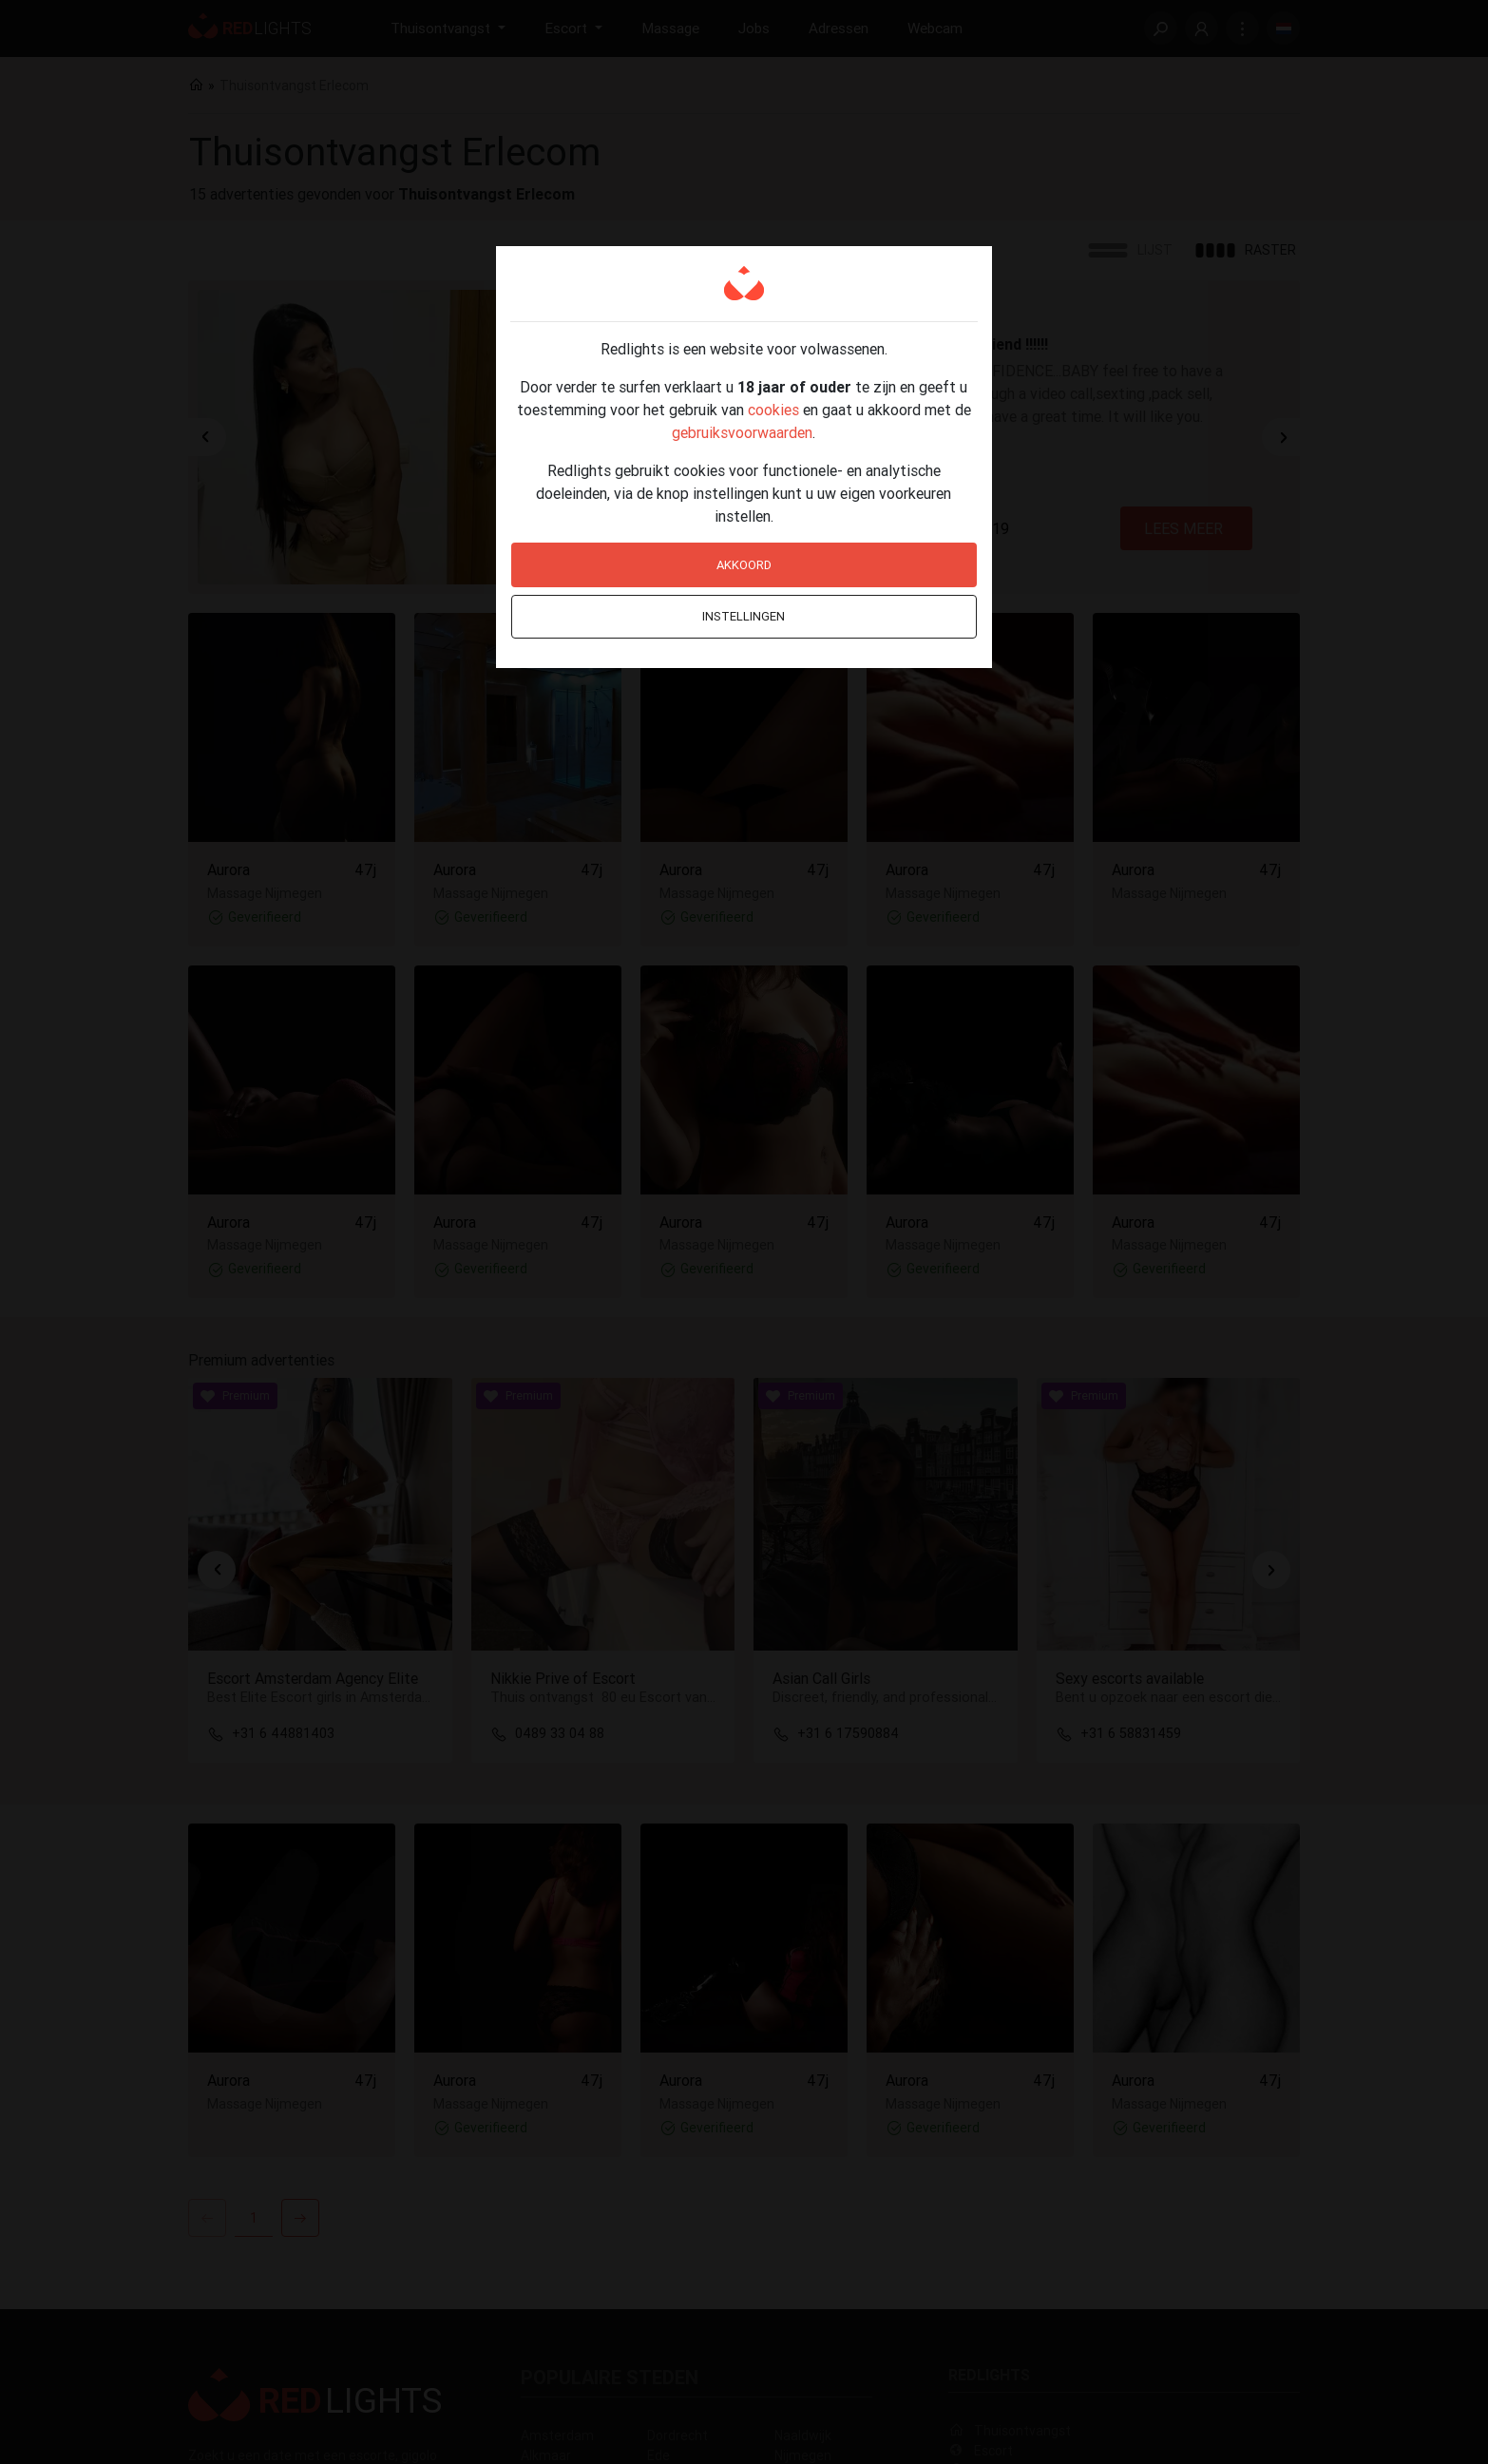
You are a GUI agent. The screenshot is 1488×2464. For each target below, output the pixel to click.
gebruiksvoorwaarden (742, 432)
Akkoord (744, 565)
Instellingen (743, 616)
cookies (773, 409)
